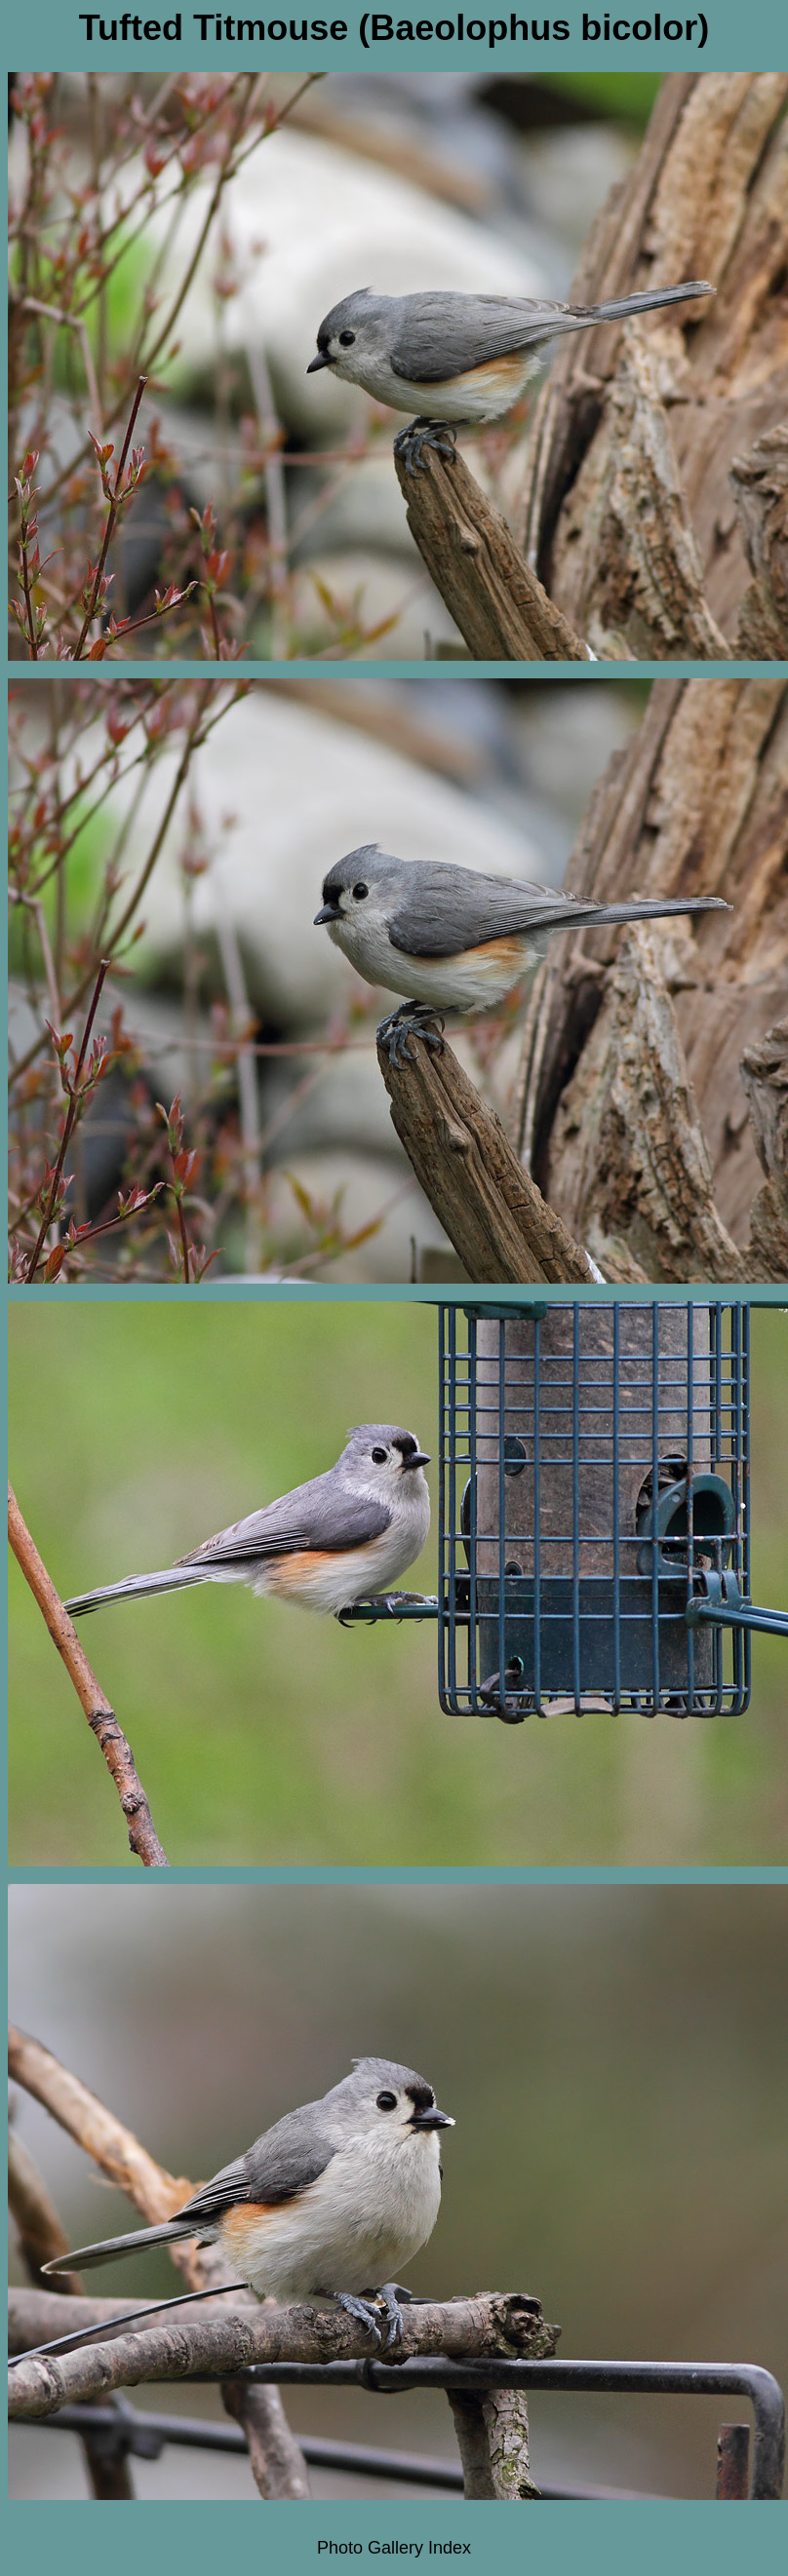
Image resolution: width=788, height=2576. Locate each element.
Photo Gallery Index (394, 2547)
